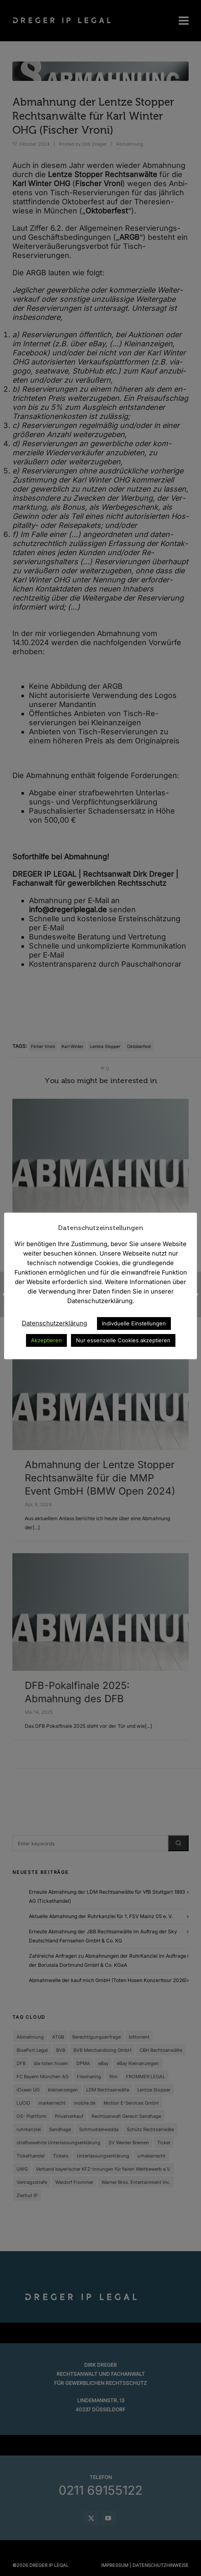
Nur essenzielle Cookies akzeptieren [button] (123, 1340)
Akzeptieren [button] (46, 1340)
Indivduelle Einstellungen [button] (134, 1323)
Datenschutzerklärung (54, 1323)
